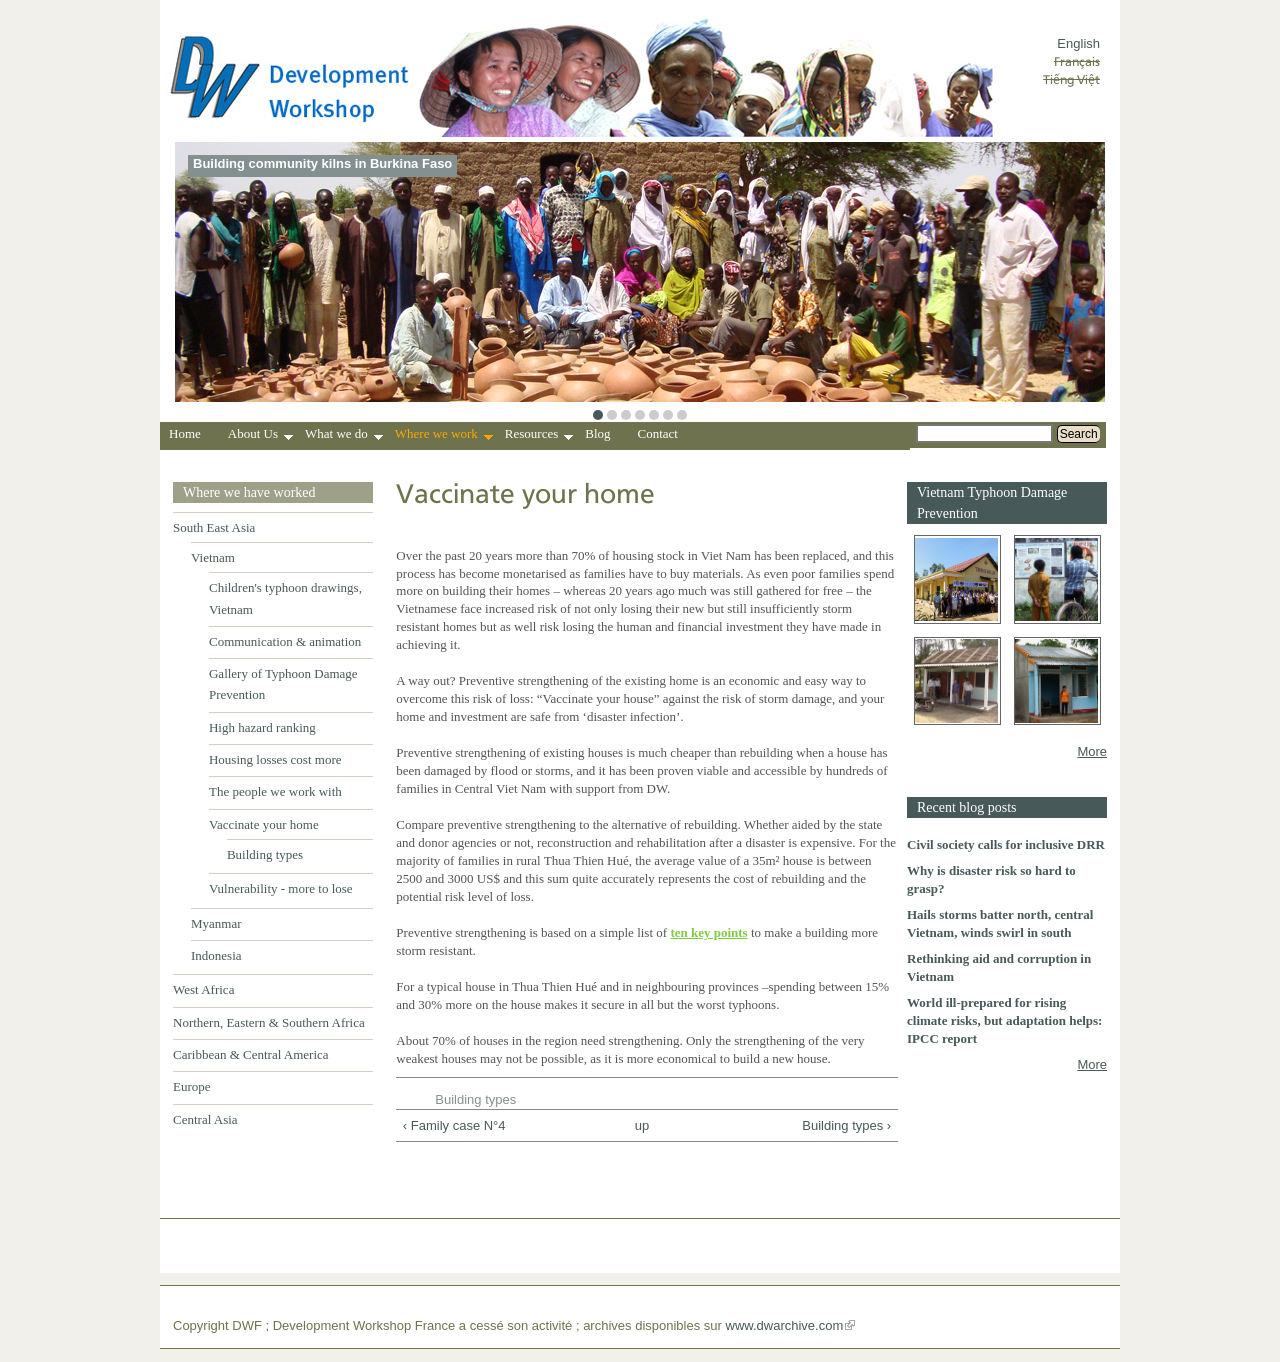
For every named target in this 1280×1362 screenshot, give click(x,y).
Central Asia (205, 1119)
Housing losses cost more (275, 759)
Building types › (846, 1125)
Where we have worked (249, 492)
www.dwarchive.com (785, 1325)
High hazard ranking (262, 727)
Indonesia (216, 955)
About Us (260, 436)
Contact (658, 433)
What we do (344, 436)
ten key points (708, 932)
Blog (597, 433)
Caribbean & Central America (251, 1054)
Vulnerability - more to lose (281, 888)
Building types (265, 854)
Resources (539, 436)
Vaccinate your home (264, 824)
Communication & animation (285, 641)
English (1078, 43)
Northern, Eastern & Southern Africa (269, 1022)
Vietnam (213, 557)
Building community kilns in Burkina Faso (322, 163)
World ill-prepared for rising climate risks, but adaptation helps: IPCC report (1004, 1020)
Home (185, 433)
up (642, 1125)
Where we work (444, 436)
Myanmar (216, 923)
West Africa (203, 989)
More (1092, 751)
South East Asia (214, 527)
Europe (192, 1086)
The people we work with (275, 791)
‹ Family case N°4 (454, 1125)
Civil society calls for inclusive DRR (1006, 844)
